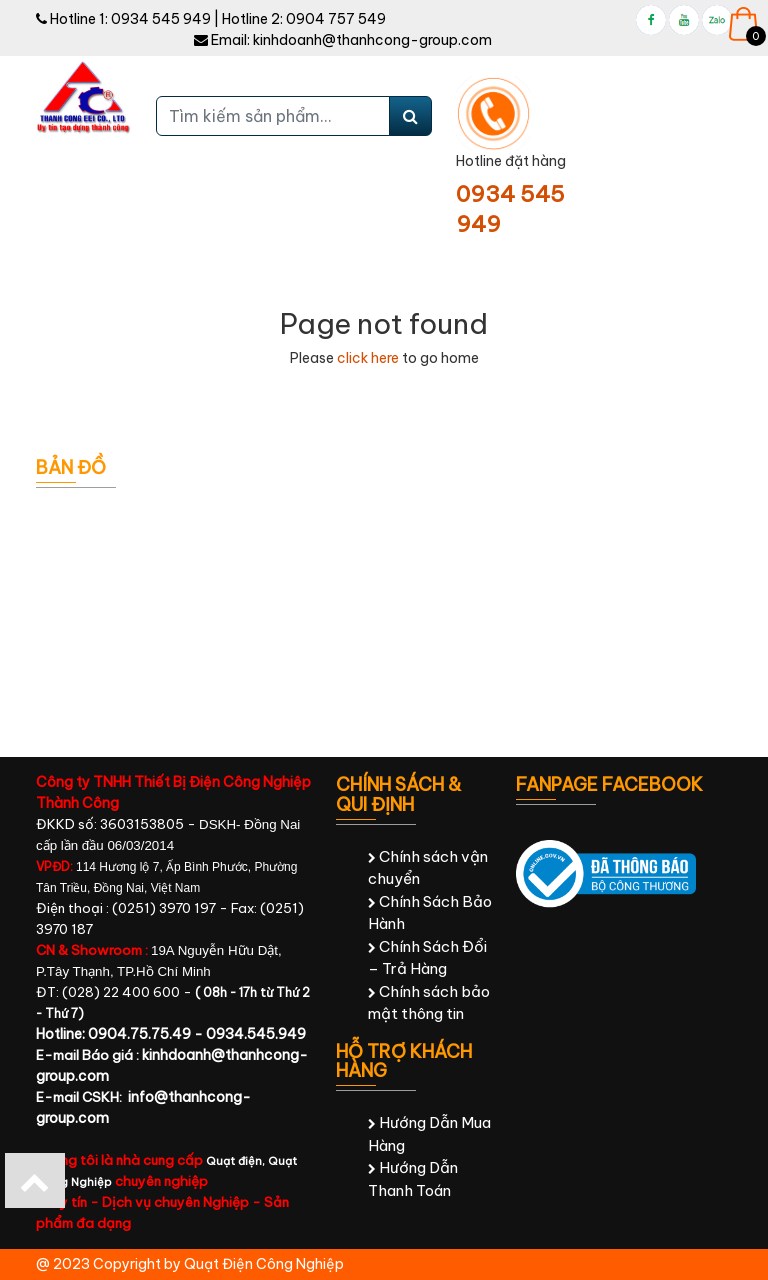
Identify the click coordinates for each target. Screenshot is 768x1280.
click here (368, 358)
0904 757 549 (336, 19)
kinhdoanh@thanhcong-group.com (372, 40)
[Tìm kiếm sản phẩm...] (273, 116)
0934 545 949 (161, 19)
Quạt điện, (237, 1161)
